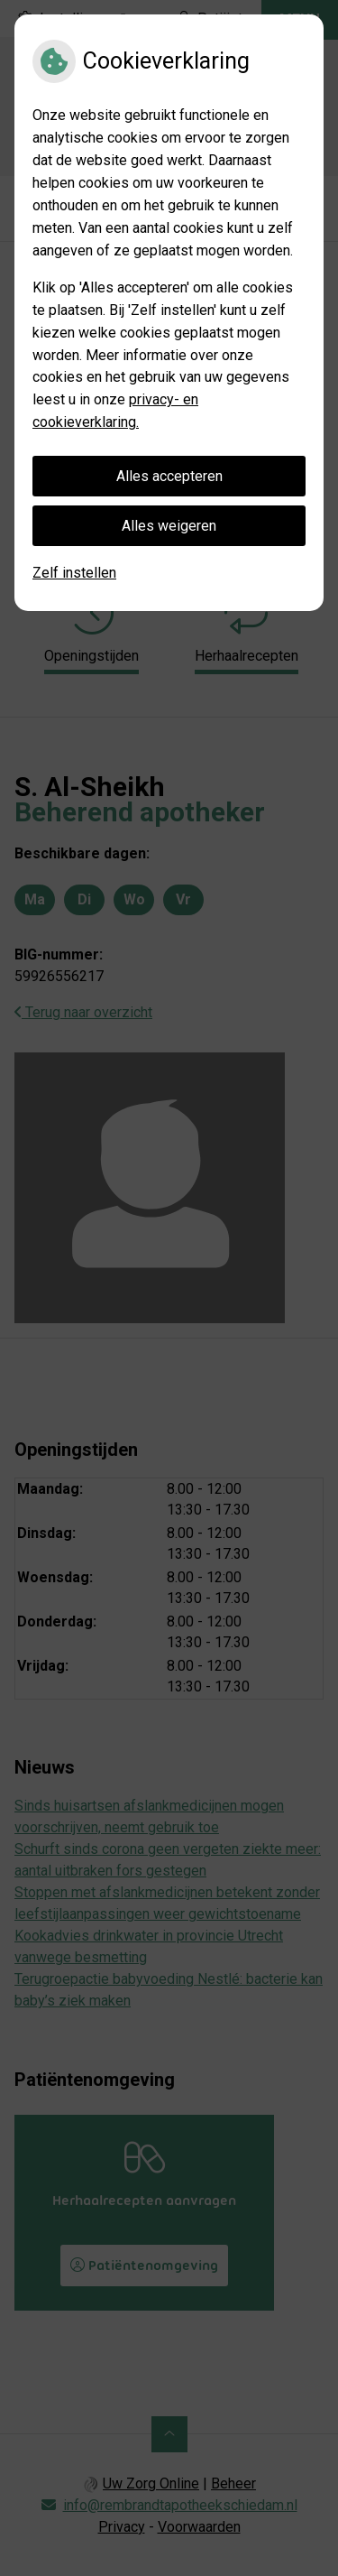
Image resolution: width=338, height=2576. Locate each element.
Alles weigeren (169, 525)
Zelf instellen (74, 572)
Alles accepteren (169, 476)
